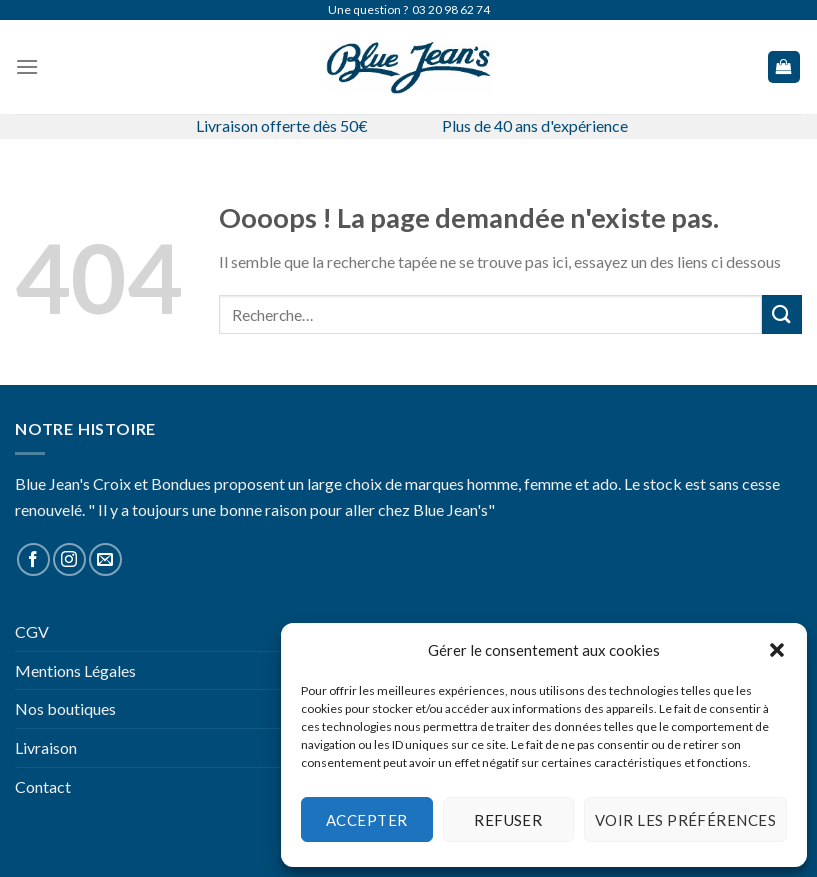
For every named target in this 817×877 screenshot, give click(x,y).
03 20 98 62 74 (451, 9)
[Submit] (782, 314)
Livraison (46, 747)
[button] (777, 650)
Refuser (508, 820)
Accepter (367, 820)
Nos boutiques (65, 708)
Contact (43, 786)
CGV (32, 631)
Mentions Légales (75, 670)
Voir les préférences (685, 820)
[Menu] (27, 66)
